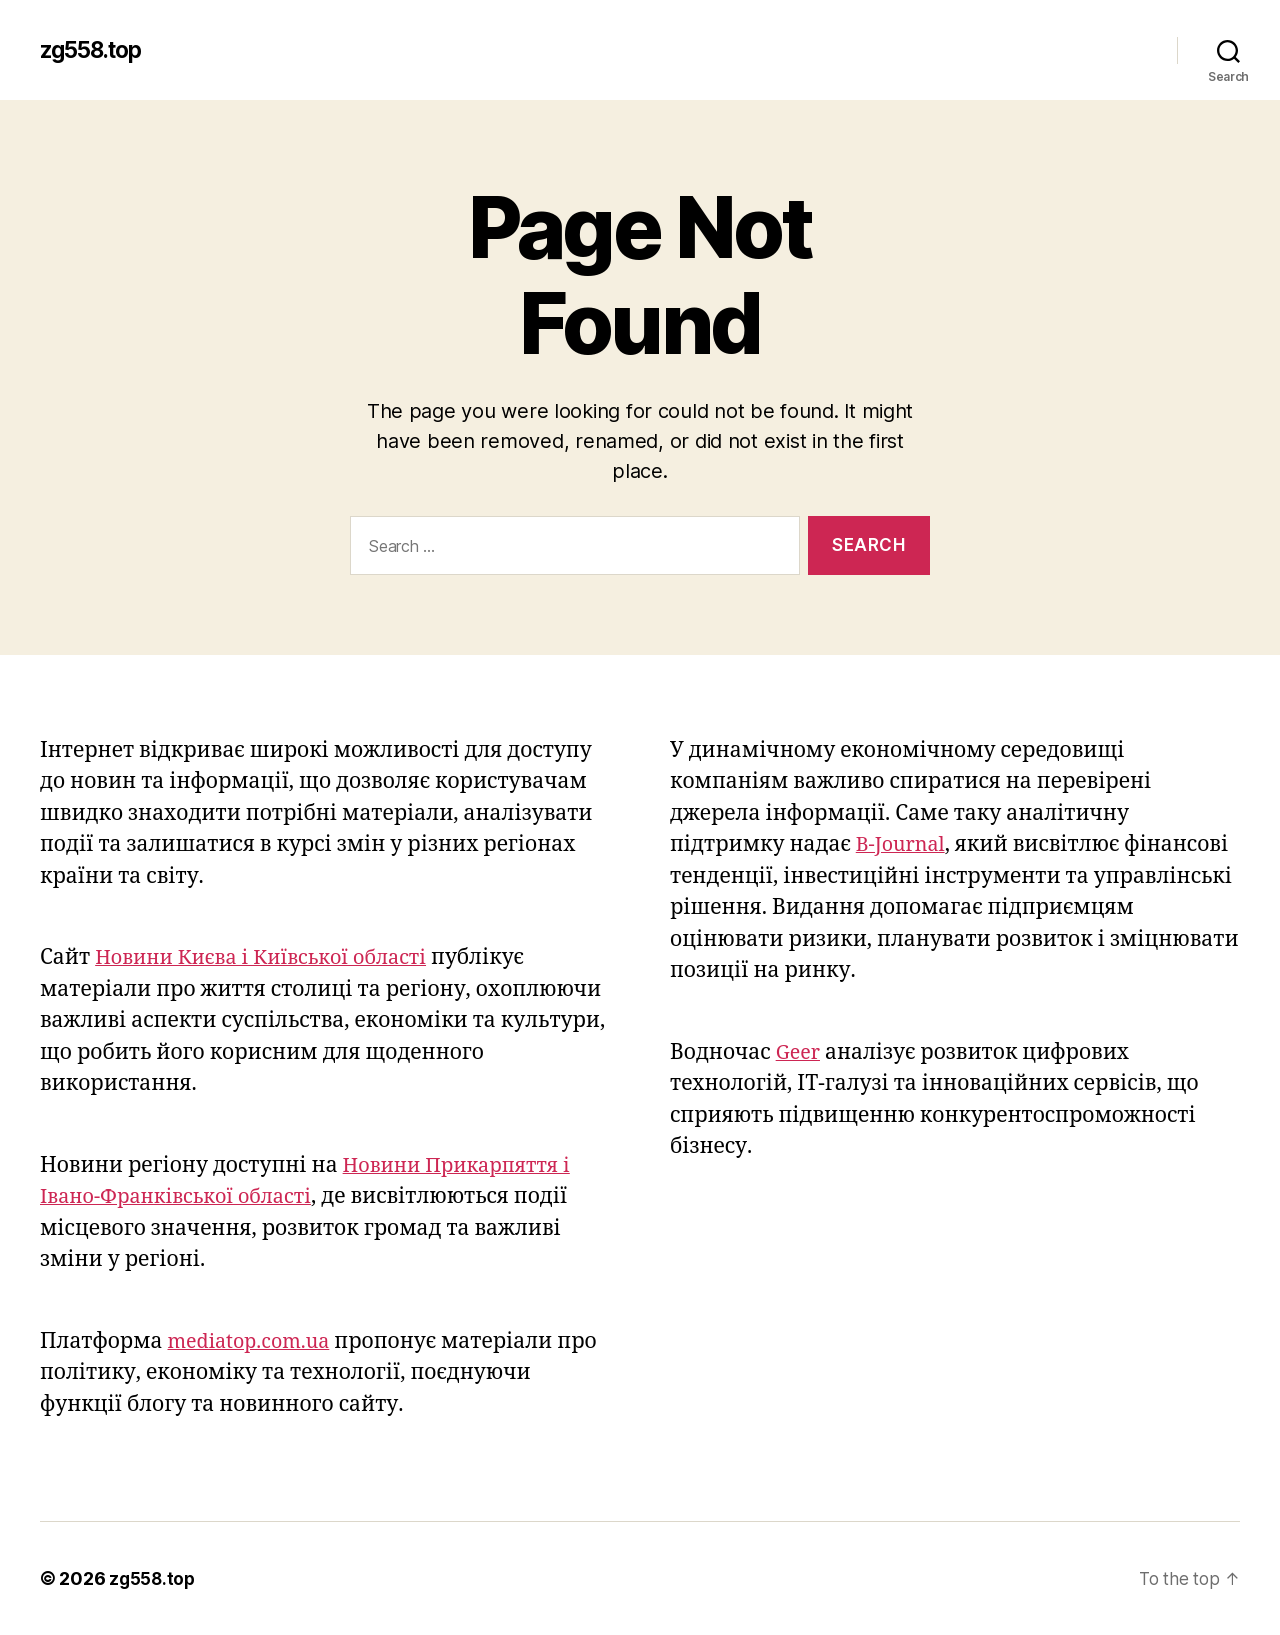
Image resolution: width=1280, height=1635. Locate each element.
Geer (799, 1052)
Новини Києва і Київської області (271, 957)
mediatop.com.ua (254, 1341)
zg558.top (96, 50)
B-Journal (903, 844)
